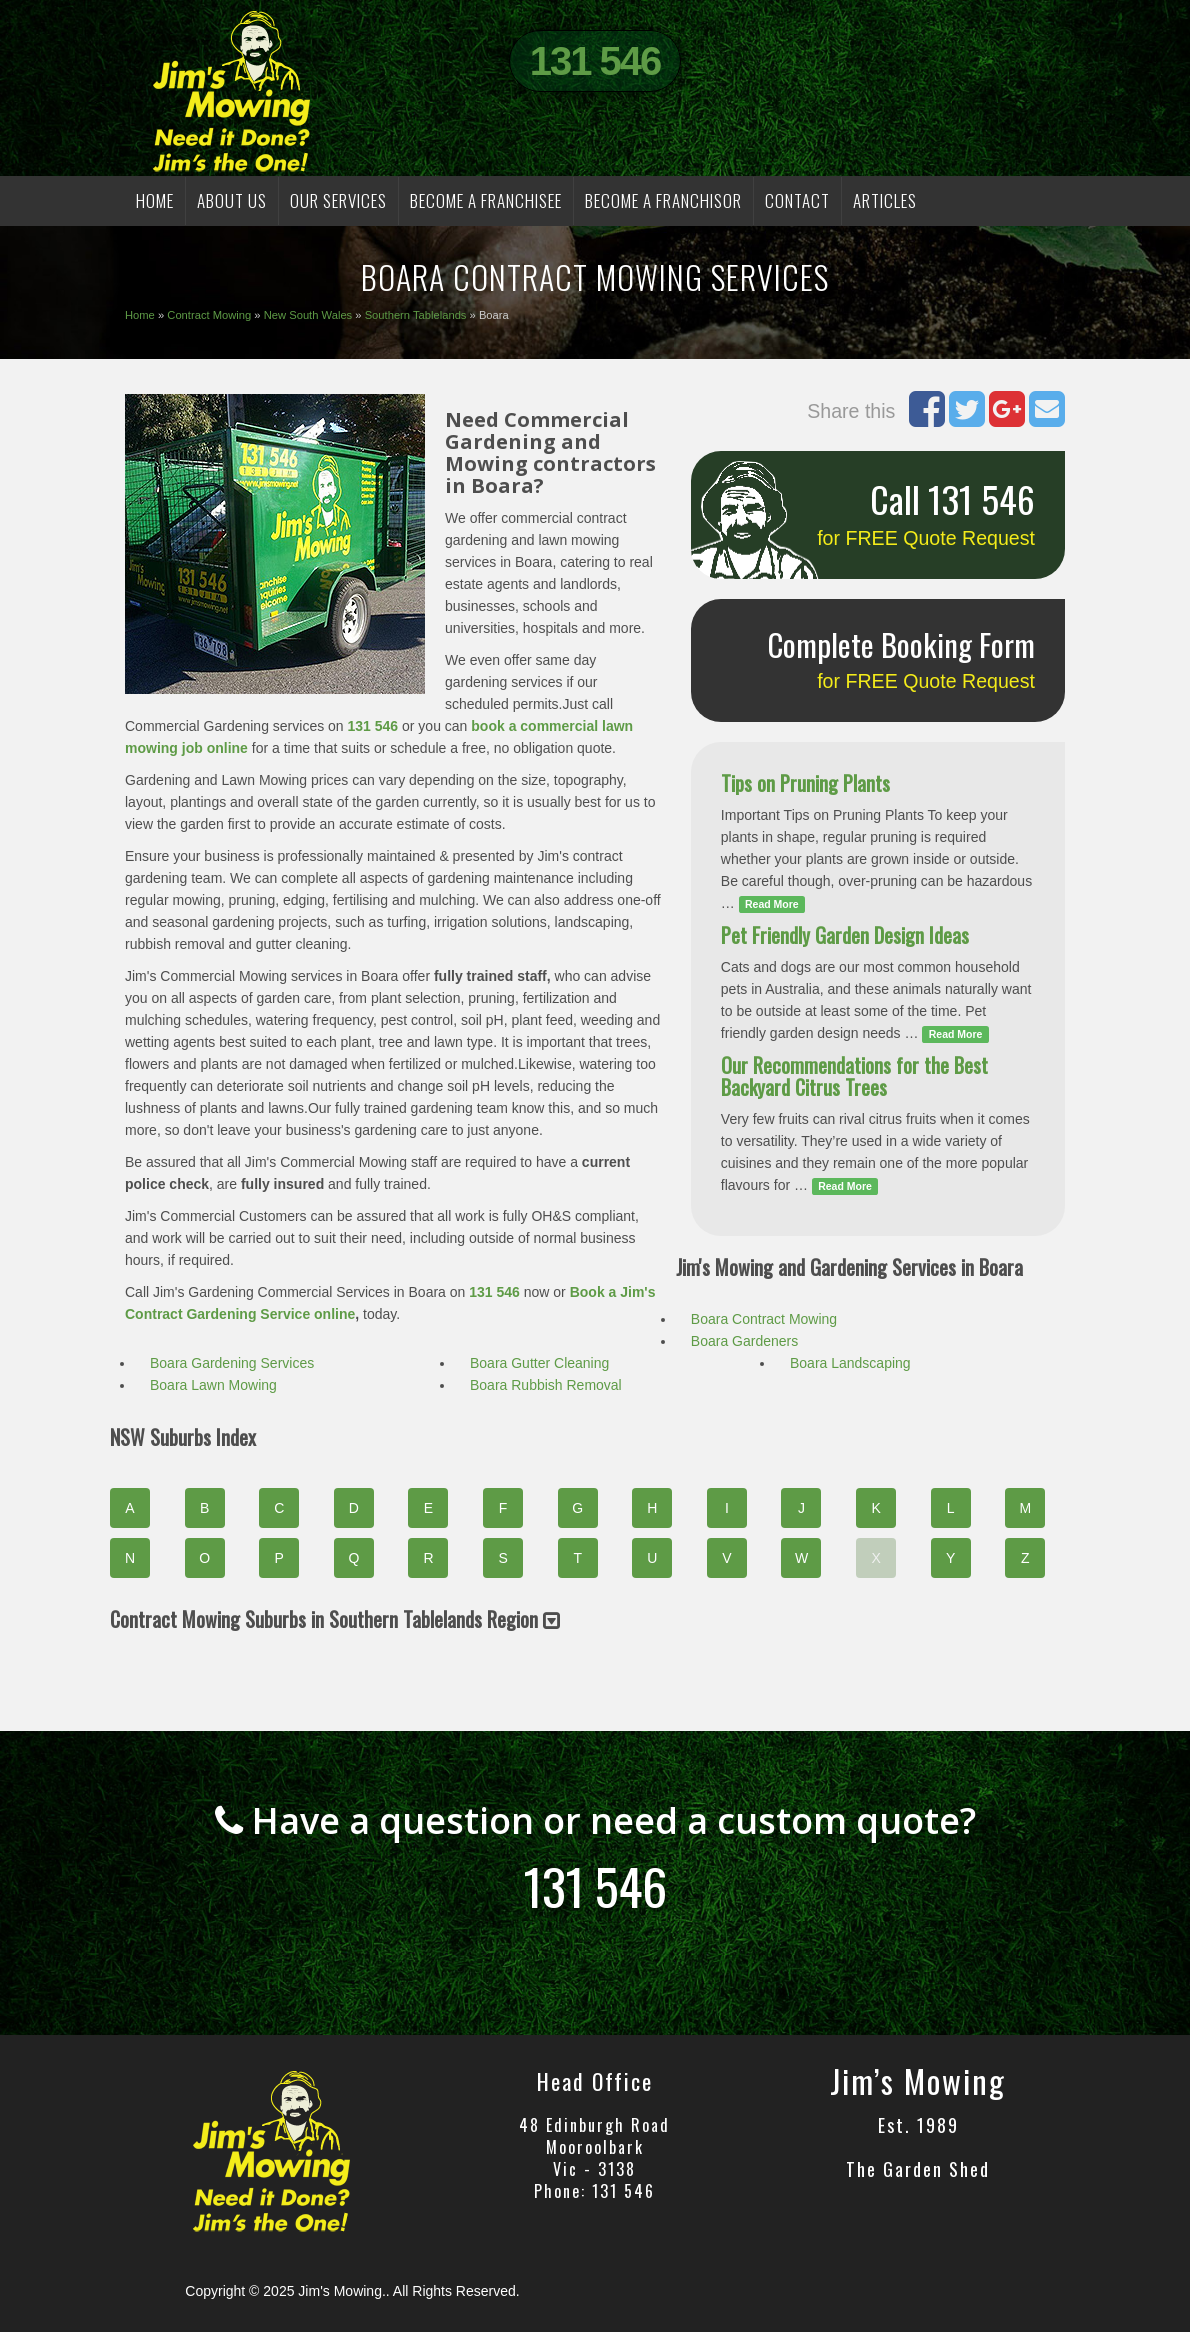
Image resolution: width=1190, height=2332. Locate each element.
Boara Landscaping (850, 1363)
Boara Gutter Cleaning (539, 1363)
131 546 (595, 61)
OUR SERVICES (338, 200)
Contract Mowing (209, 315)
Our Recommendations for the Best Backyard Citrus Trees (854, 1076)
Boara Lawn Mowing (213, 1385)
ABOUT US (232, 200)
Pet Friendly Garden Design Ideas (845, 935)
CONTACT (797, 200)
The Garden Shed (918, 2169)
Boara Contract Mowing (764, 1319)
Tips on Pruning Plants (805, 783)
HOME (155, 200)
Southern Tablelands (416, 315)
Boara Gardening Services (232, 1363)
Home (140, 315)
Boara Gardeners (744, 1341)
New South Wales (308, 315)
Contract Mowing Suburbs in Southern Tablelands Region (335, 1619)
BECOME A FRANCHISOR (663, 200)
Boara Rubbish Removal (546, 1385)
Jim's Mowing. (341, 2291)
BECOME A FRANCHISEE (486, 200)
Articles (885, 200)
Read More (772, 904)
